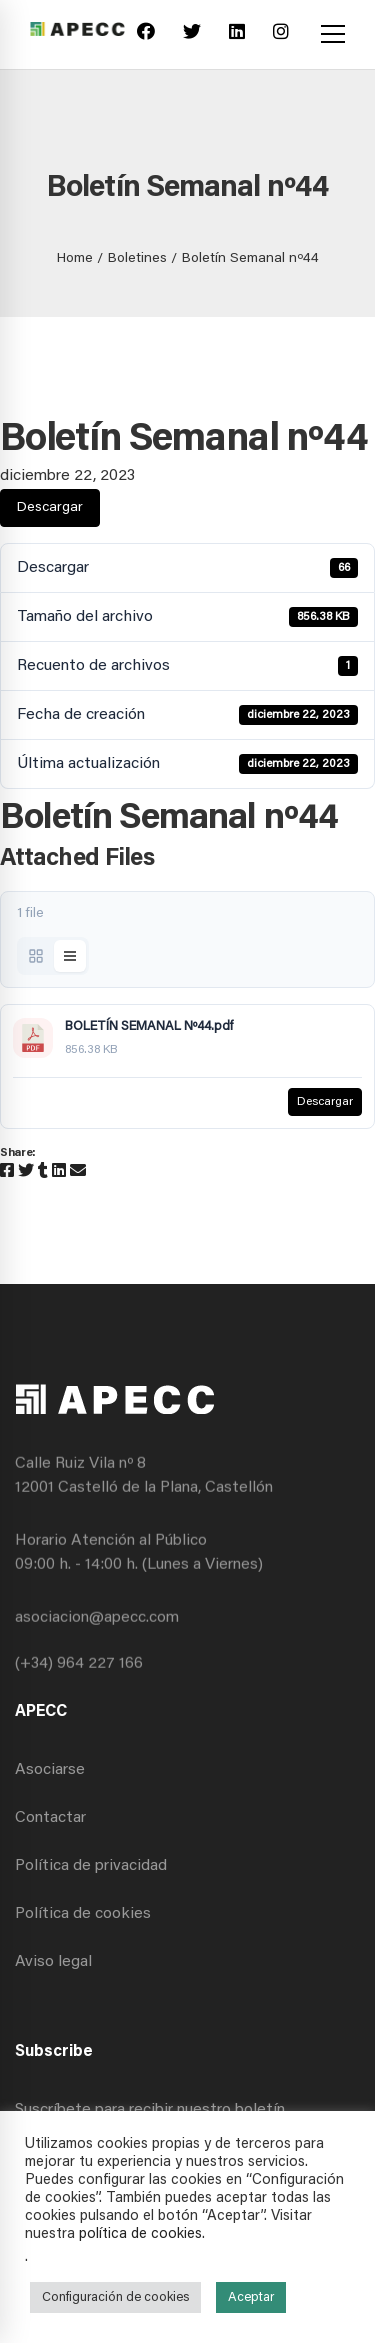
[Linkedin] (237, 34)
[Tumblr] (43, 1172)
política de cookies (140, 2234)
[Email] (78, 1172)
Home (75, 259)
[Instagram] (281, 34)
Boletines (137, 259)
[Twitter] (192, 34)
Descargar (50, 508)
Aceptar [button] (251, 2297)
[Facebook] (146, 34)
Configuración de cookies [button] (115, 2297)
